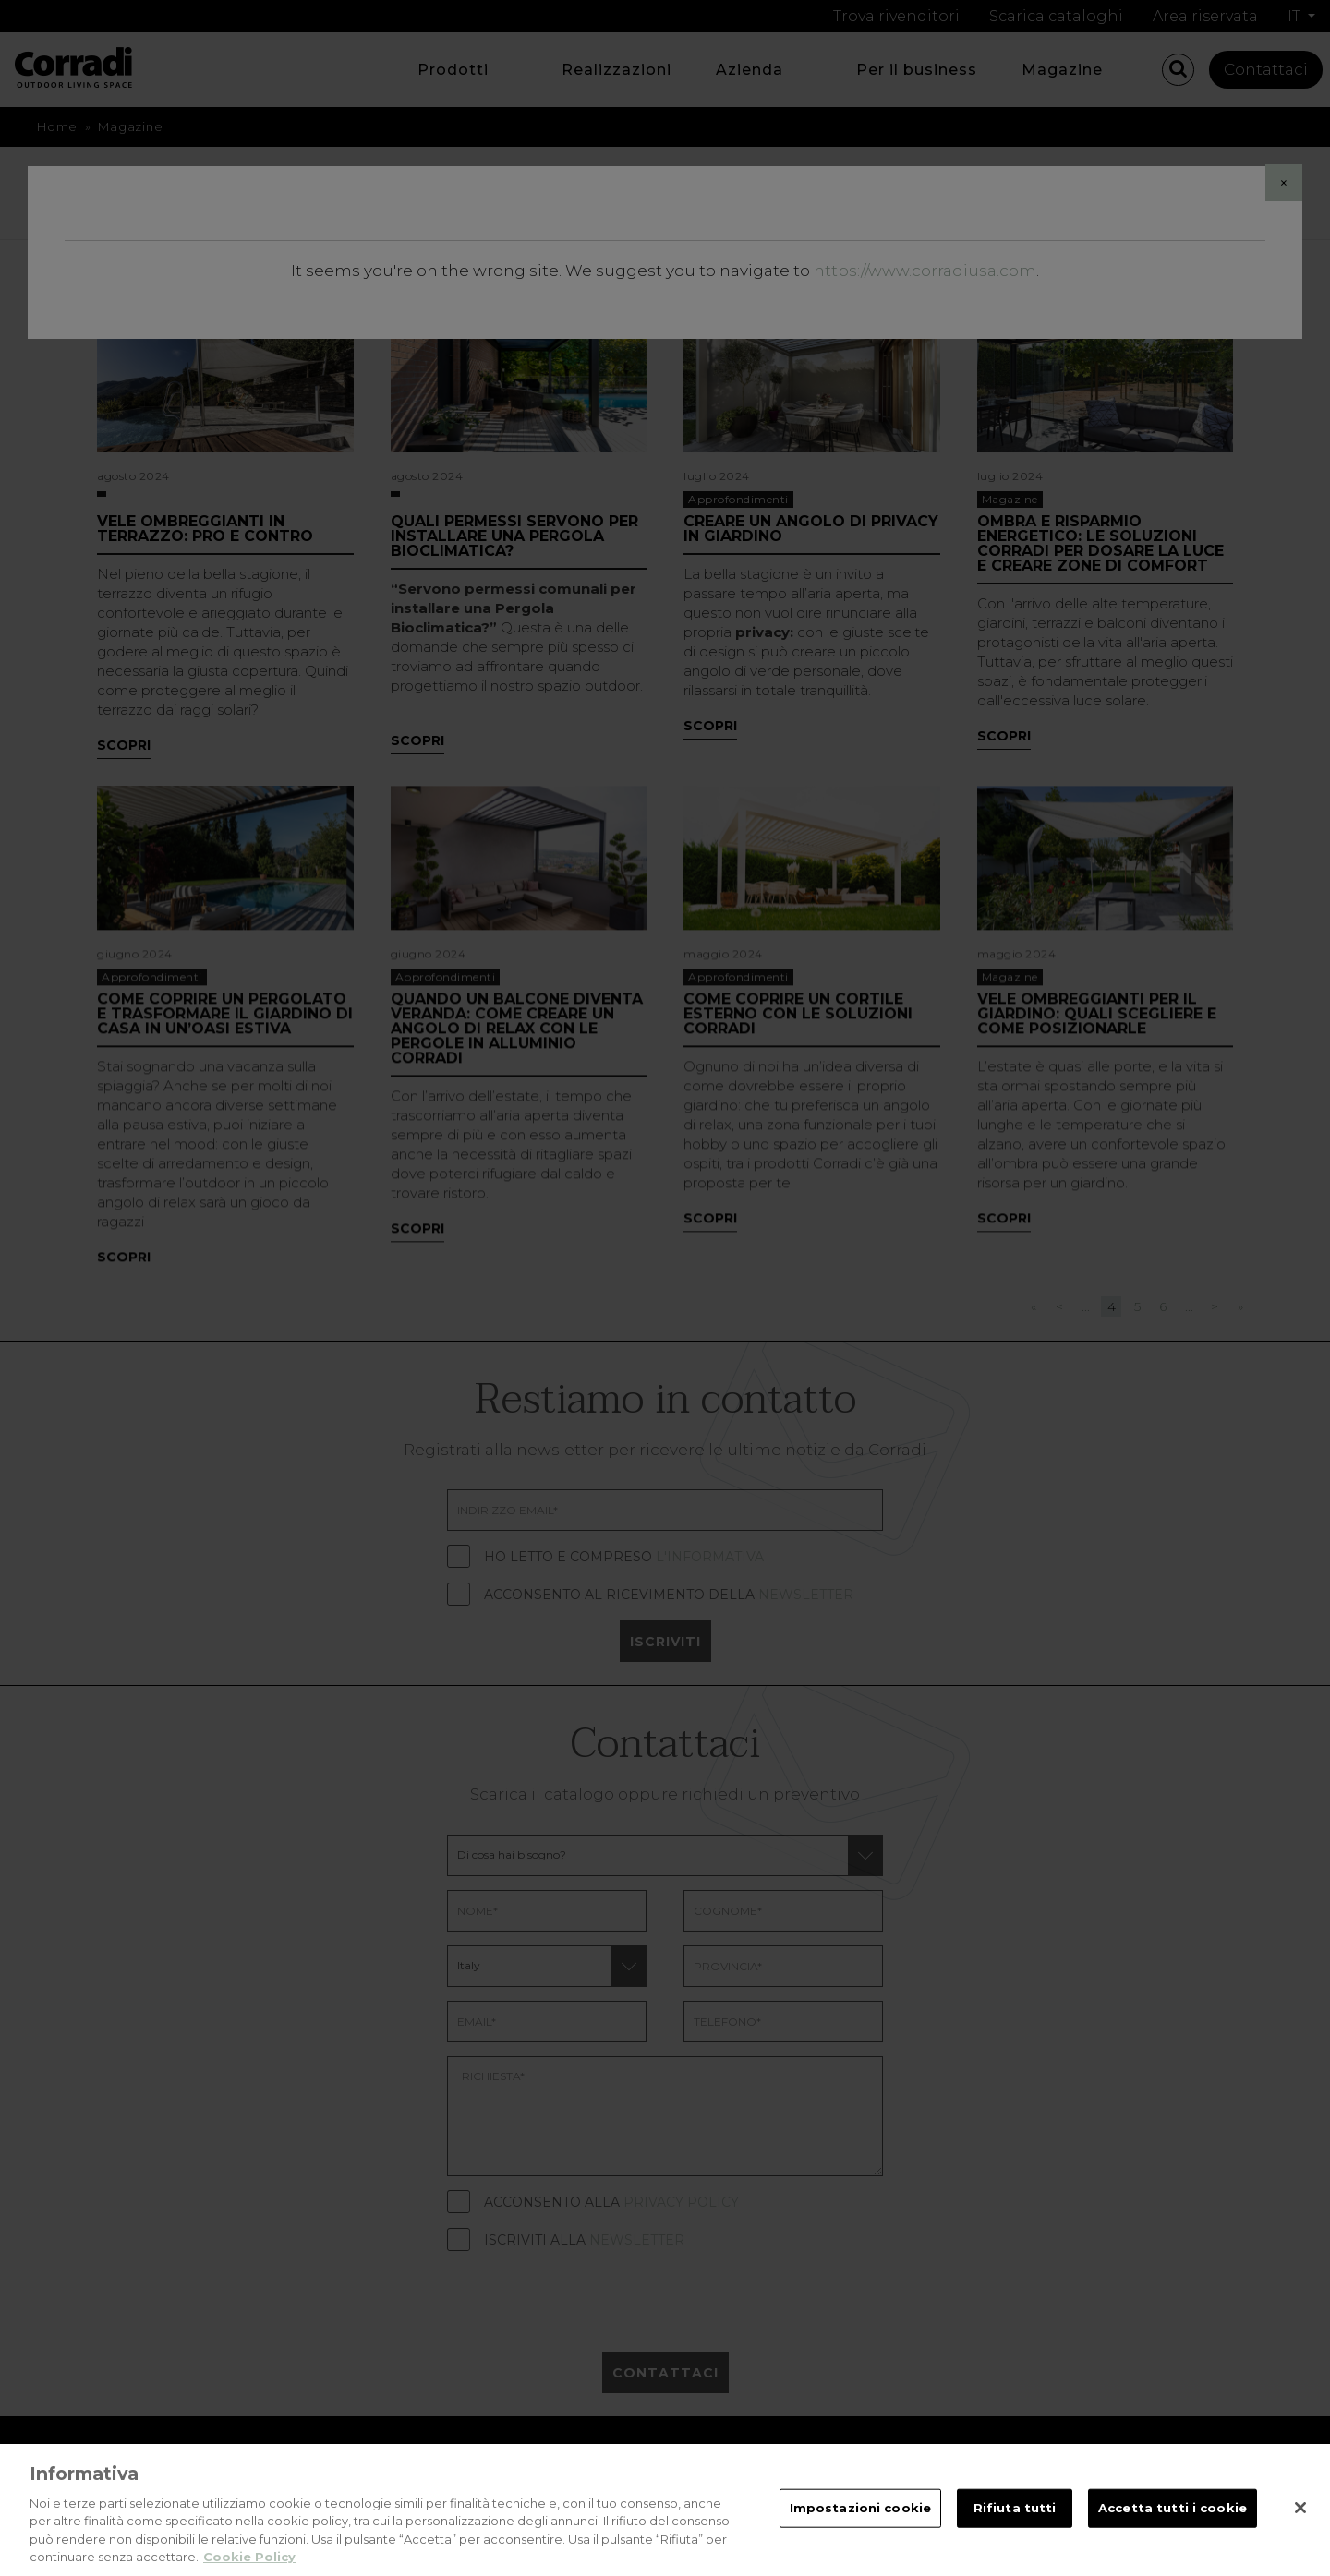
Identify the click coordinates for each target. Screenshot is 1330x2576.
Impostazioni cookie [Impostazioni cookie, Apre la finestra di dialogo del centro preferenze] (860, 2533)
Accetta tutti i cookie (1172, 2533)
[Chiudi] (1300, 2533)
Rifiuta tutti (1015, 2533)
